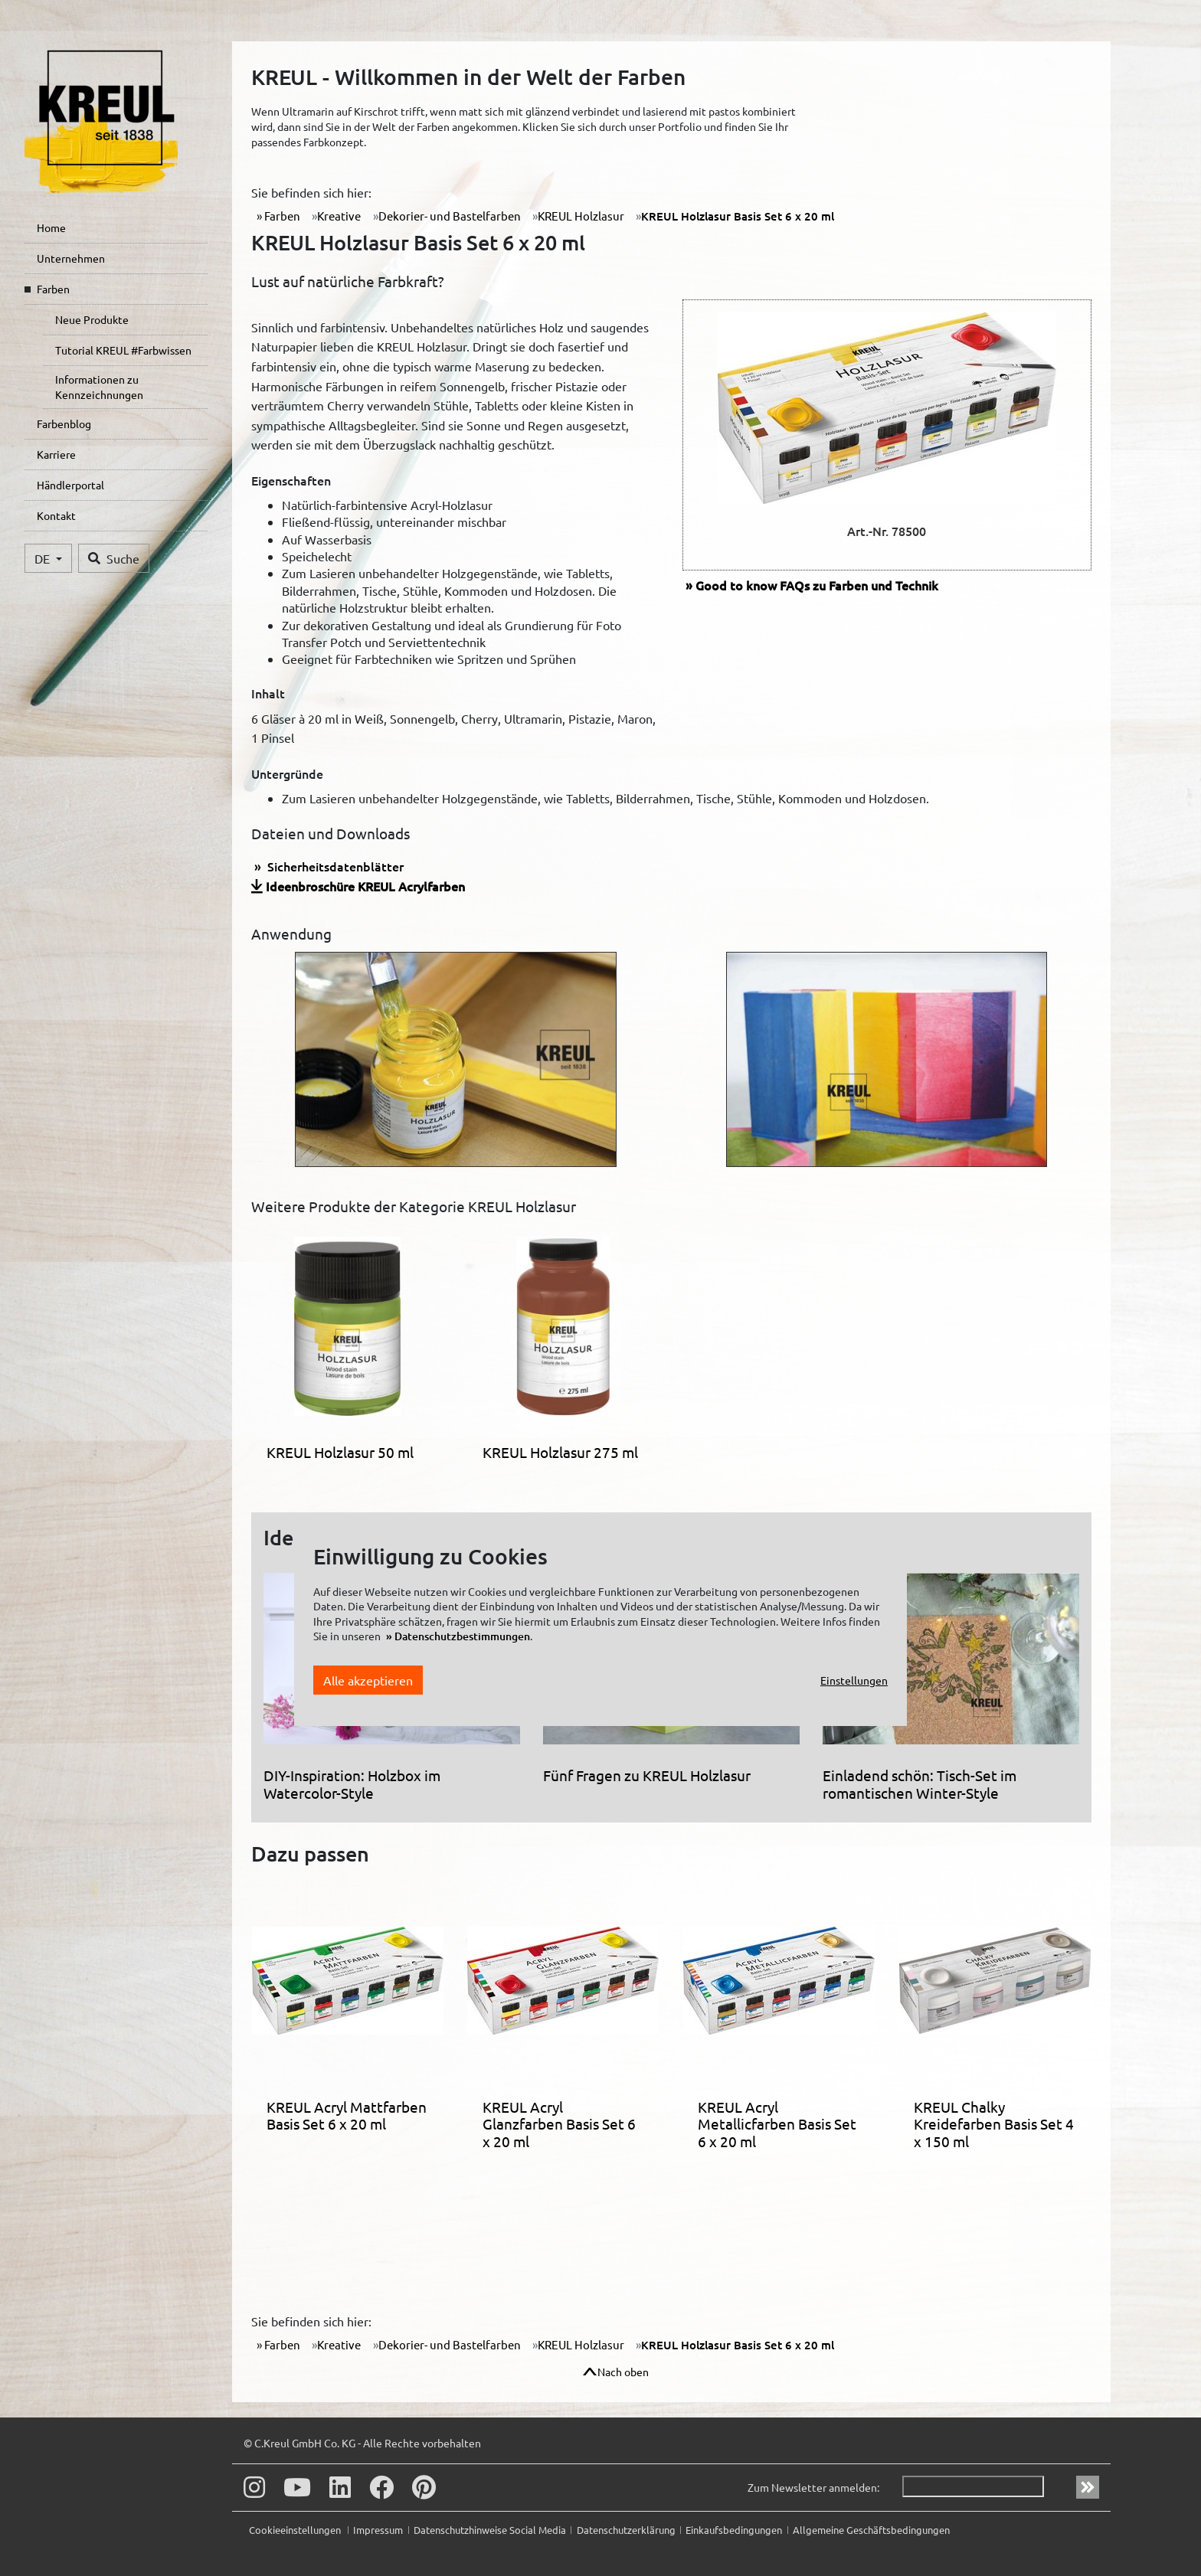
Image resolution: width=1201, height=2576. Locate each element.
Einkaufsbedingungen (734, 2529)
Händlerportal (70, 485)
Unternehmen (71, 258)
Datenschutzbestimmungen (462, 1636)
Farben (53, 289)
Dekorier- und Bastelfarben (449, 215)
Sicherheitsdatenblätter (334, 866)
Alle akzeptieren (368, 1680)
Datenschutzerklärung (626, 2529)
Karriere (56, 454)
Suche (113, 558)
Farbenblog (64, 423)
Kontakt (56, 515)
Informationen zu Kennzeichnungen (99, 386)
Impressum (378, 2529)
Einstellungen (854, 1680)
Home (51, 227)
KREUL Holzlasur (581, 215)
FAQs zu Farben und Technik (816, 585)
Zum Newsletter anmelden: (813, 2487)
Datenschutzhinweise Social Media (490, 2529)
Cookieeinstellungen (296, 2529)
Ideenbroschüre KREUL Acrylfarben (365, 886)
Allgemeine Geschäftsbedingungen (871, 2529)
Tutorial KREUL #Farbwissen (123, 350)
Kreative (339, 215)
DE (43, 558)
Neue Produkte (92, 319)
